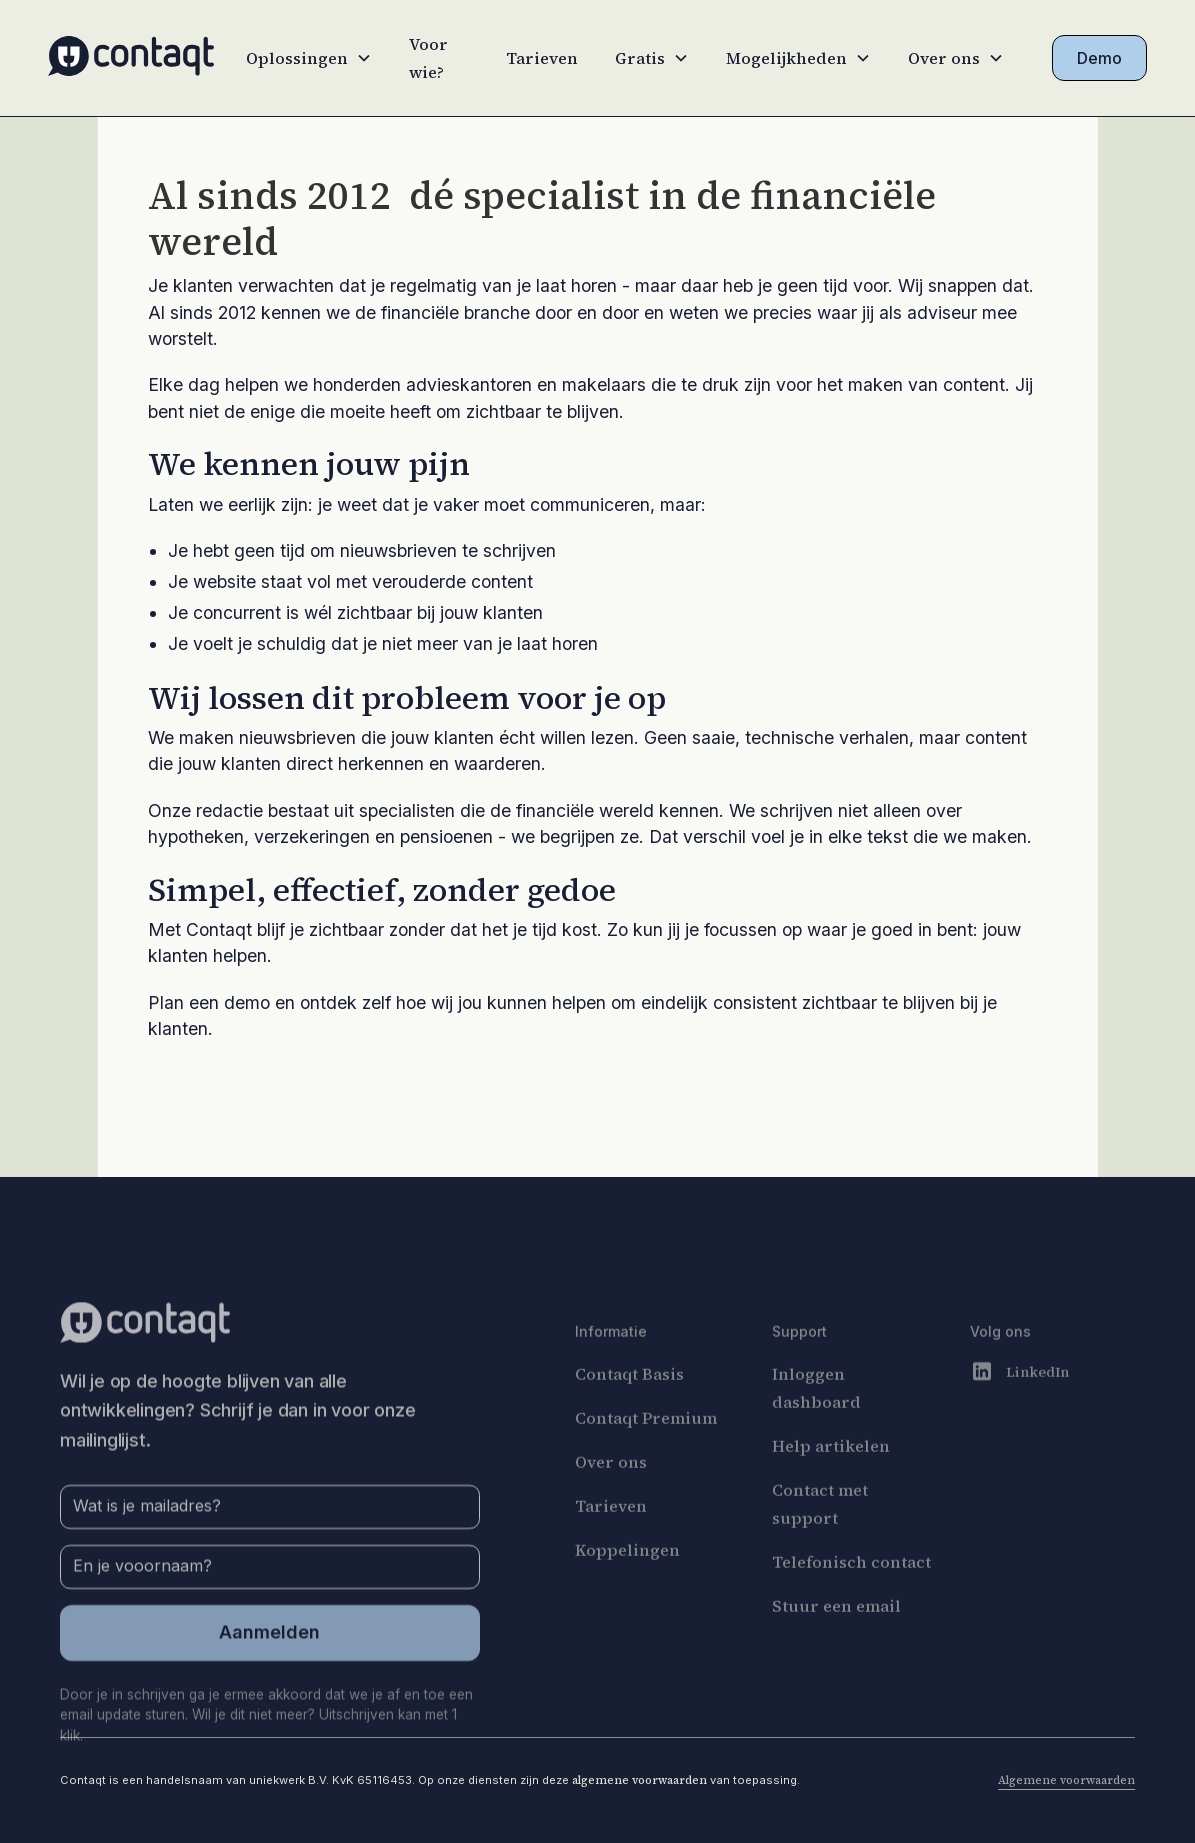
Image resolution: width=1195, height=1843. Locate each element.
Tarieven (542, 58)
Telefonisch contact (852, 1600)
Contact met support (821, 1542)
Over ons (611, 1500)
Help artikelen (832, 1484)
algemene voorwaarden (639, 1780)
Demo (1099, 58)
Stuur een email (837, 1644)
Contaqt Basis (629, 1412)
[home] (131, 58)
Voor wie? (428, 58)
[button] (309, 58)
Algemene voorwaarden (1066, 1780)
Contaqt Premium (646, 1456)
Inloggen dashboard (817, 1426)
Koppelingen (627, 1588)
